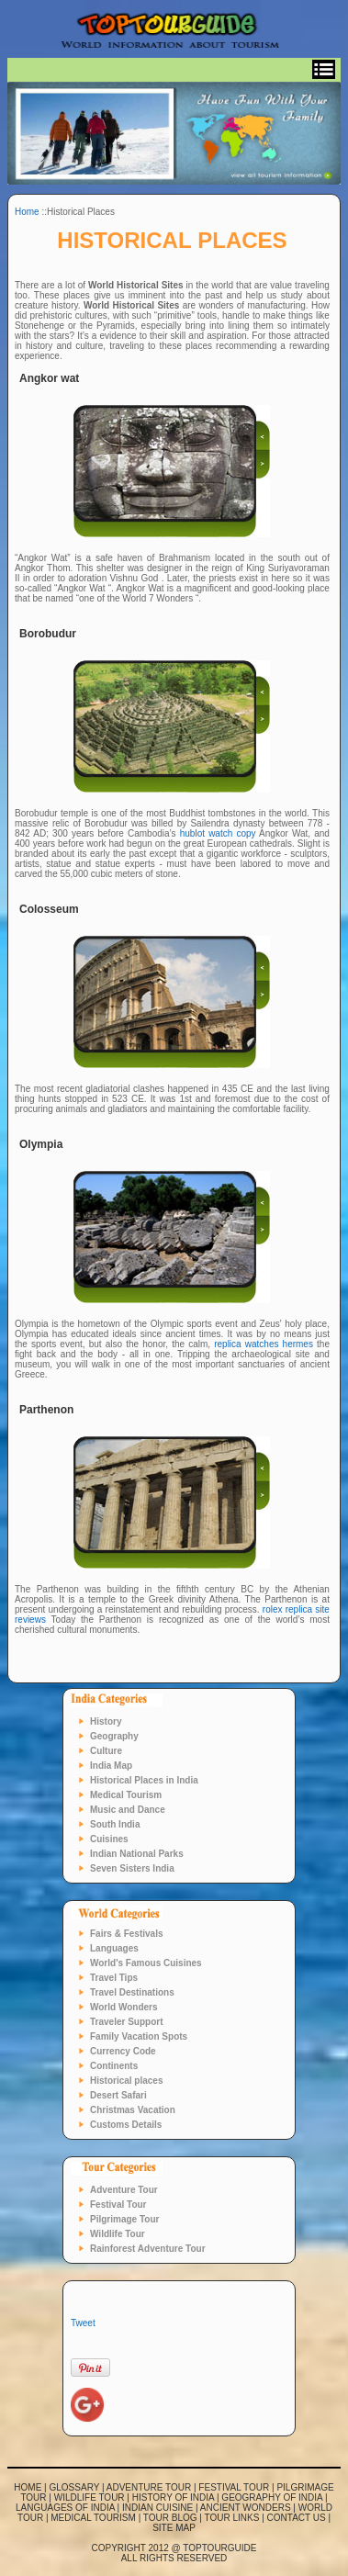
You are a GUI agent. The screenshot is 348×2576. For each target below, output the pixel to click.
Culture (106, 1751)
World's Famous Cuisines (146, 1963)
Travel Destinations (132, 1992)
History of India (173, 2497)
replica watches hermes (263, 1344)
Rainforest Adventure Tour (148, 2249)
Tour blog (170, 2518)
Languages (114, 1948)
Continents (114, 2066)
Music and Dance (127, 1810)
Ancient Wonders (245, 2508)
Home (27, 212)
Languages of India (65, 2508)
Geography (114, 1736)
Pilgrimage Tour (124, 2219)
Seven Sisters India (132, 1868)
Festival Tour (118, 2204)
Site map (174, 2528)
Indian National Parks (137, 1854)
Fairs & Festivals (126, 1934)
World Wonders (124, 2007)
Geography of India (271, 2497)
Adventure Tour (124, 2190)
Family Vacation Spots (138, 2036)
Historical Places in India (144, 1780)
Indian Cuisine (157, 2508)
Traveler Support (126, 2022)
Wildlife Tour (117, 2234)
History (105, 1721)
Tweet (83, 2323)
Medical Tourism (126, 1795)
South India (115, 1824)
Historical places (126, 2080)
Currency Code (123, 2051)
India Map (111, 1765)
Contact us (296, 2518)
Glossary (75, 2487)
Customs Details (126, 2125)
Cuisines (109, 1839)
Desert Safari (118, 2095)
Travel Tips (114, 1978)
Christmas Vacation (132, 2110)
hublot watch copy (218, 833)
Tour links (232, 2518)
